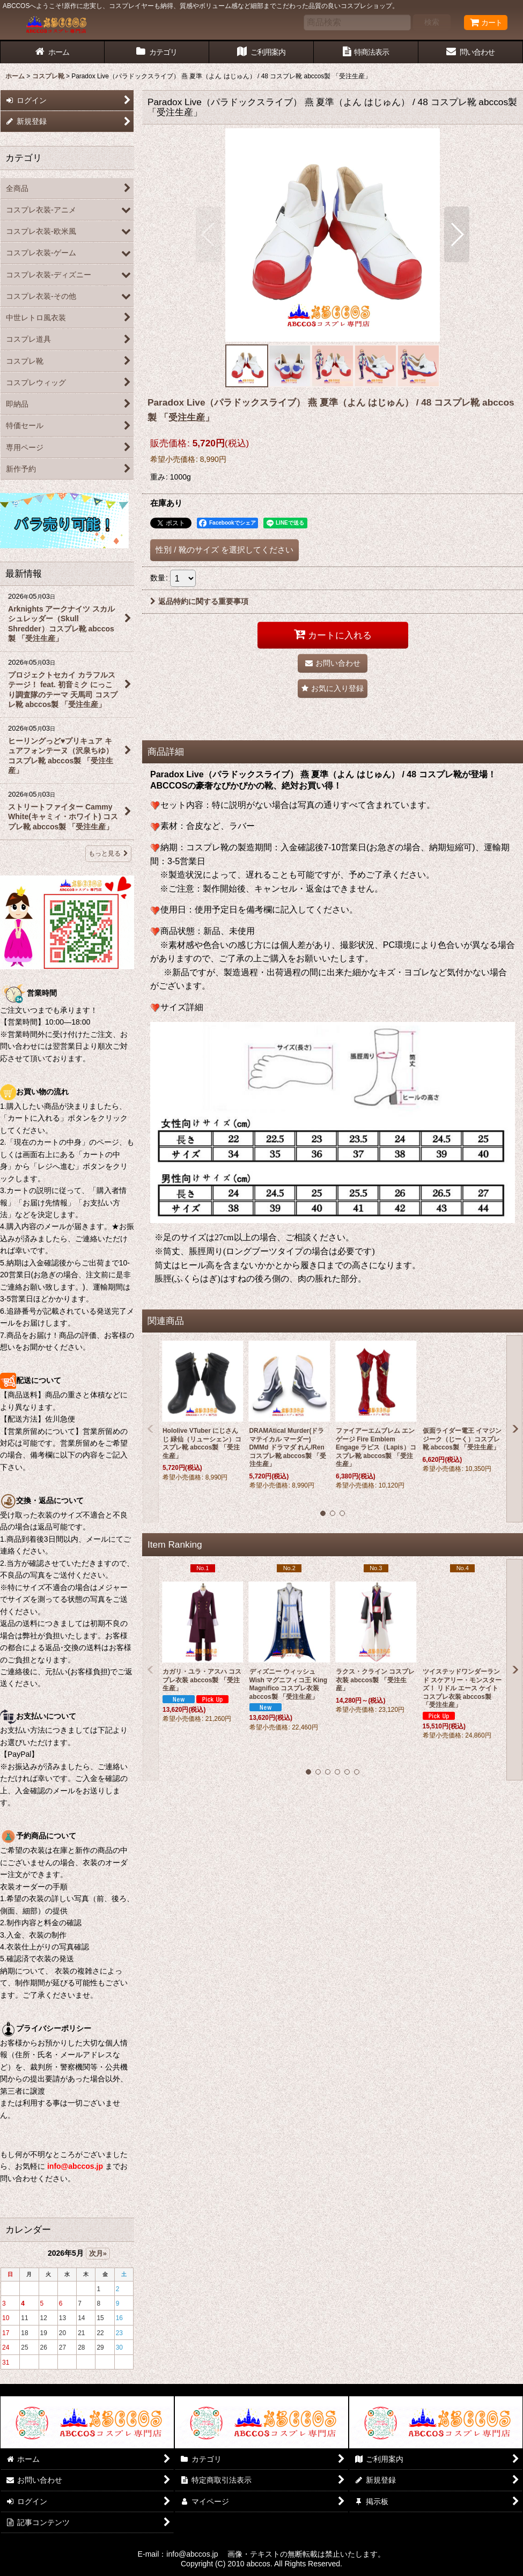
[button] (208, 234)
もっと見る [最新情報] (108, 853)
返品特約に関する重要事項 (199, 601)
